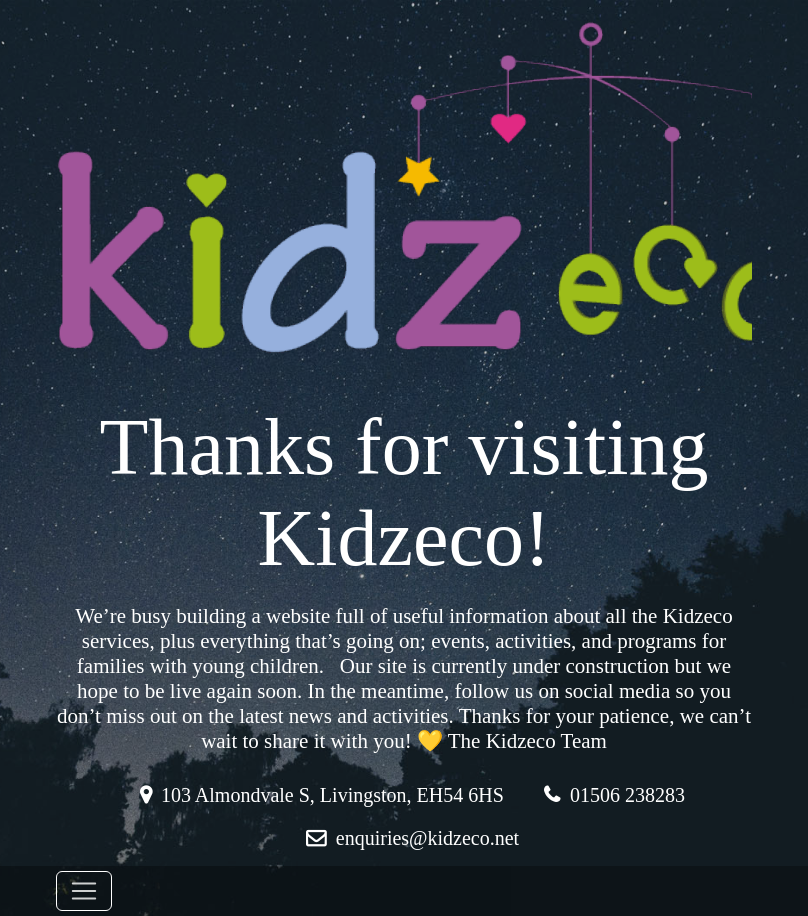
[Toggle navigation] (84, 891)
